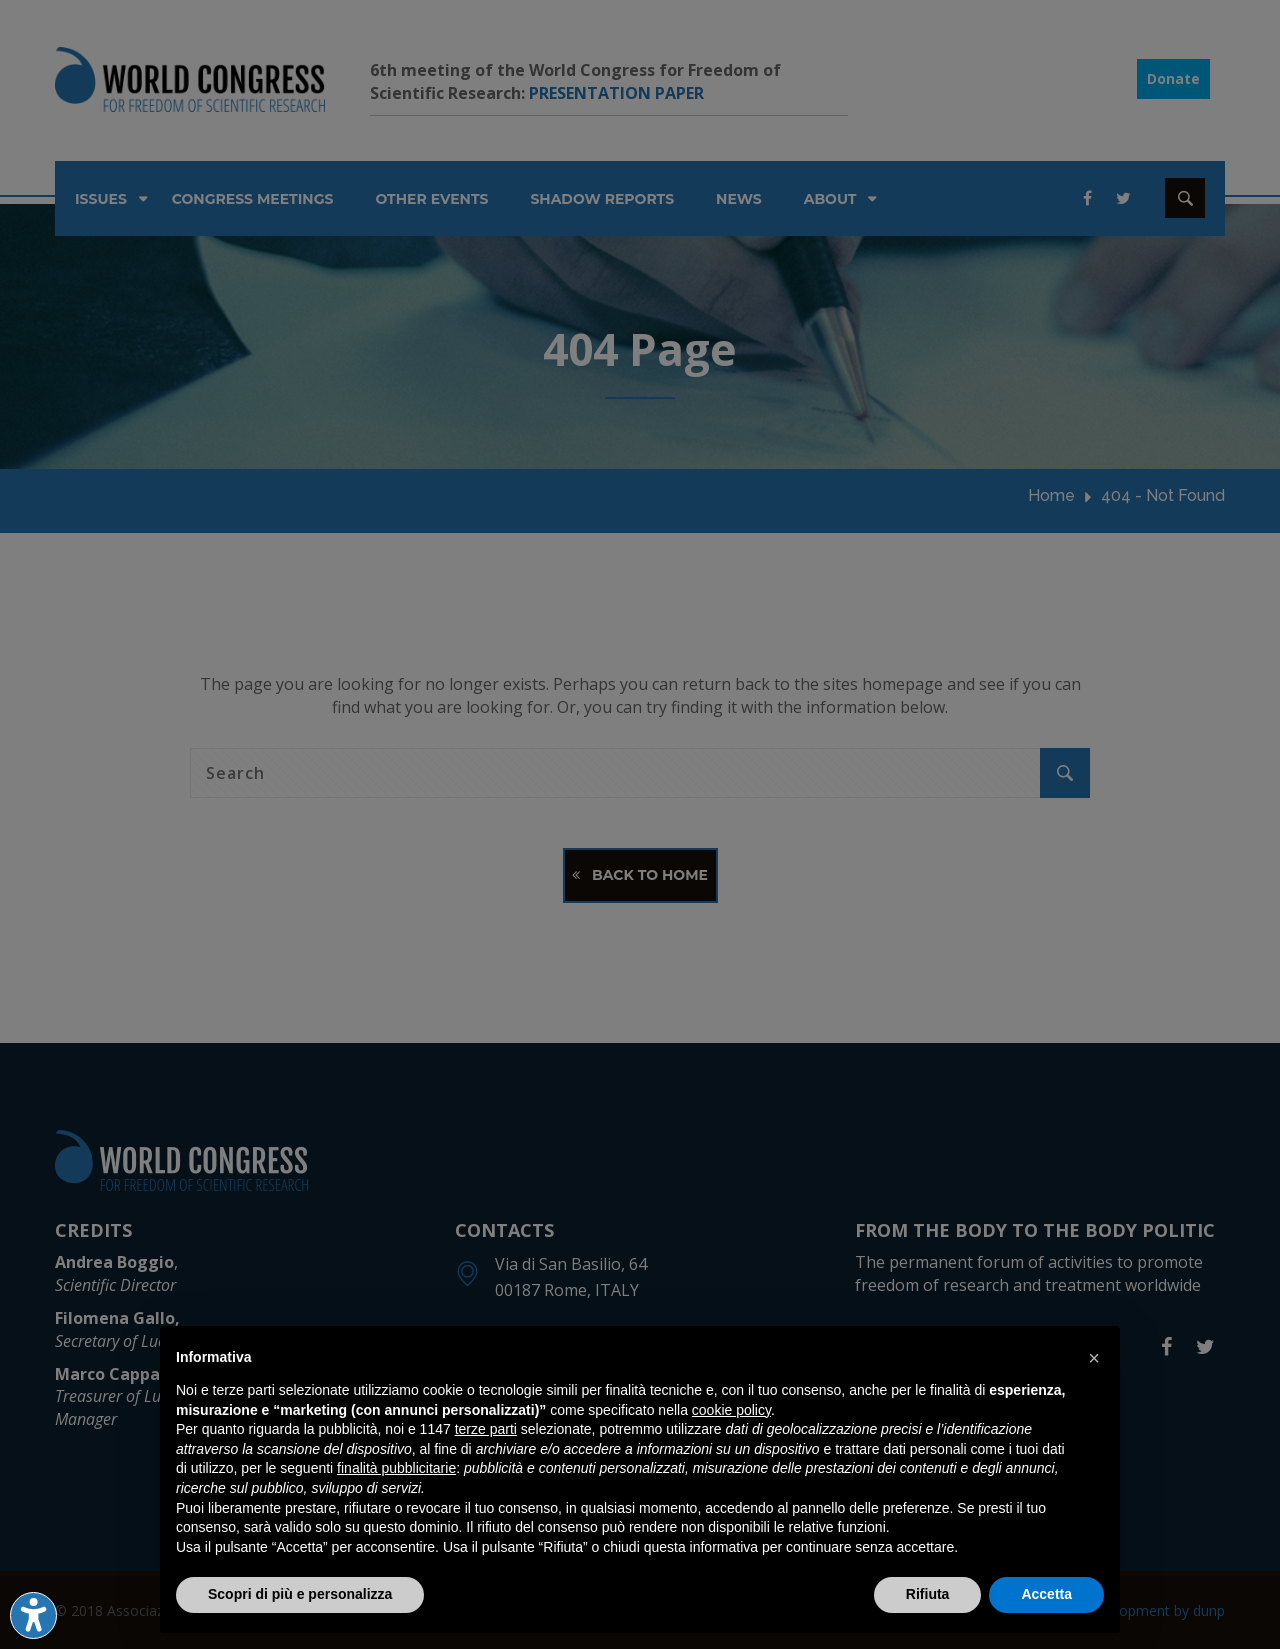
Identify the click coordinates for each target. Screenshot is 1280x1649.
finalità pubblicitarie (396, 1468)
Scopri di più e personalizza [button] (300, 1594)
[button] (1094, 1358)
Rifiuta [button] (928, 1594)
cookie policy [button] (731, 1410)
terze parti (486, 1429)
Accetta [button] (1046, 1594)
